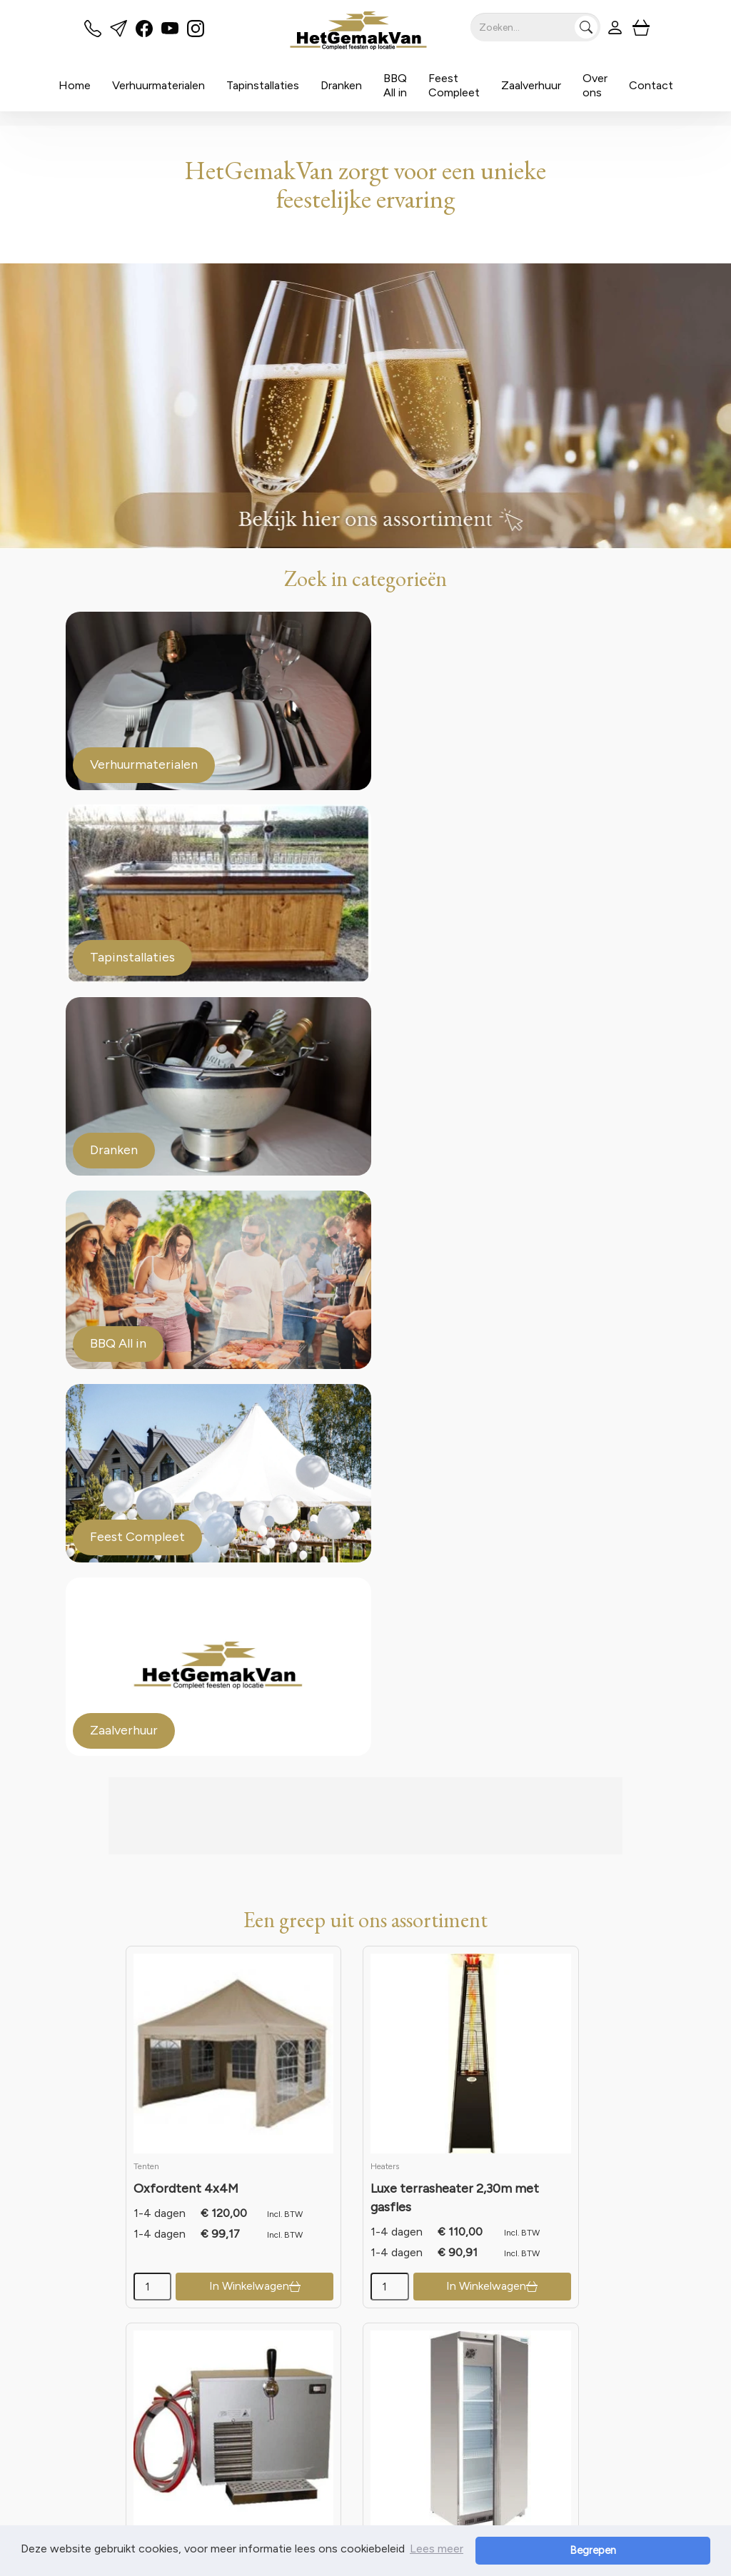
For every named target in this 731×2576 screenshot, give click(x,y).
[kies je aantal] (134, 1470)
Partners (297, 2378)
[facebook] (144, 33)
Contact (651, 85)
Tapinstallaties (262, 85)
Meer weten (115, 2264)
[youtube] (169, 33)
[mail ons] (118, 33)
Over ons (595, 85)
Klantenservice (582, 2363)
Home (75, 85)
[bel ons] (92, 33)
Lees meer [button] (436, 2550)
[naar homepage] (352, 31)
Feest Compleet (454, 85)
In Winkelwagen (197, 1469)
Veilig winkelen (447, 2378)
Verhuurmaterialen (158, 85)
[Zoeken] (584, 27)
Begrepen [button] (660, 2550)
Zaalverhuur (531, 85)
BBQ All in (395, 85)
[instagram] (195, 33)
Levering (432, 2363)
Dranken (341, 85)
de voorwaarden (407, 1985)
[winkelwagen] (638, 27)
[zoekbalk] (533, 27)
